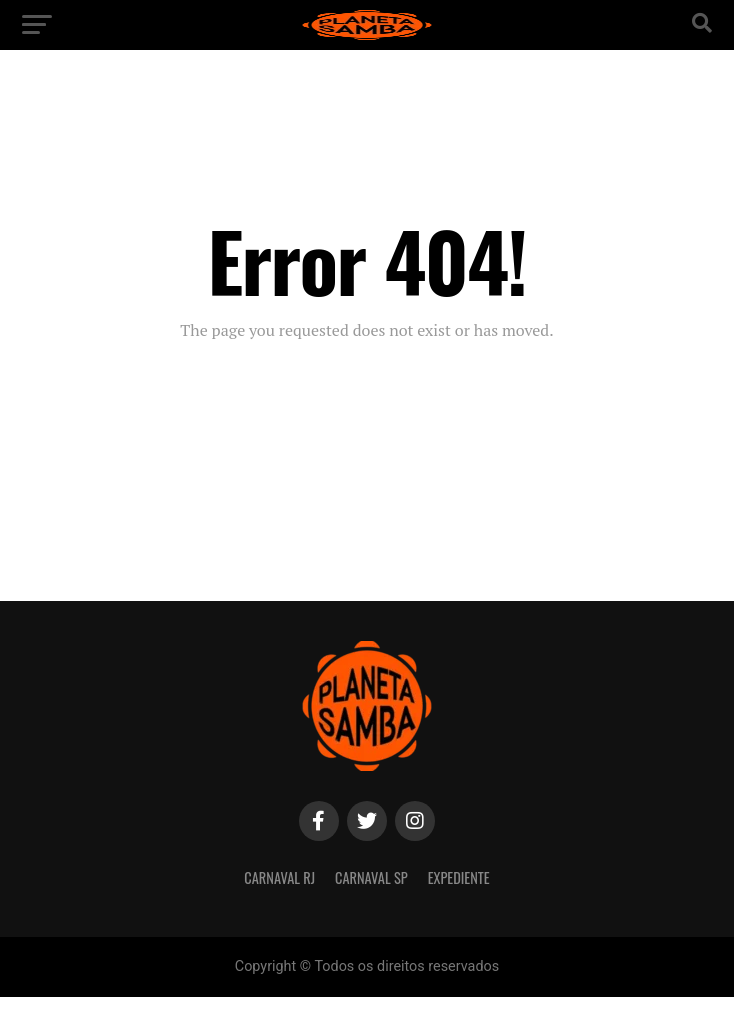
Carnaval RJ (279, 877)
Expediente (459, 877)
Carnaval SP (371, 877)
